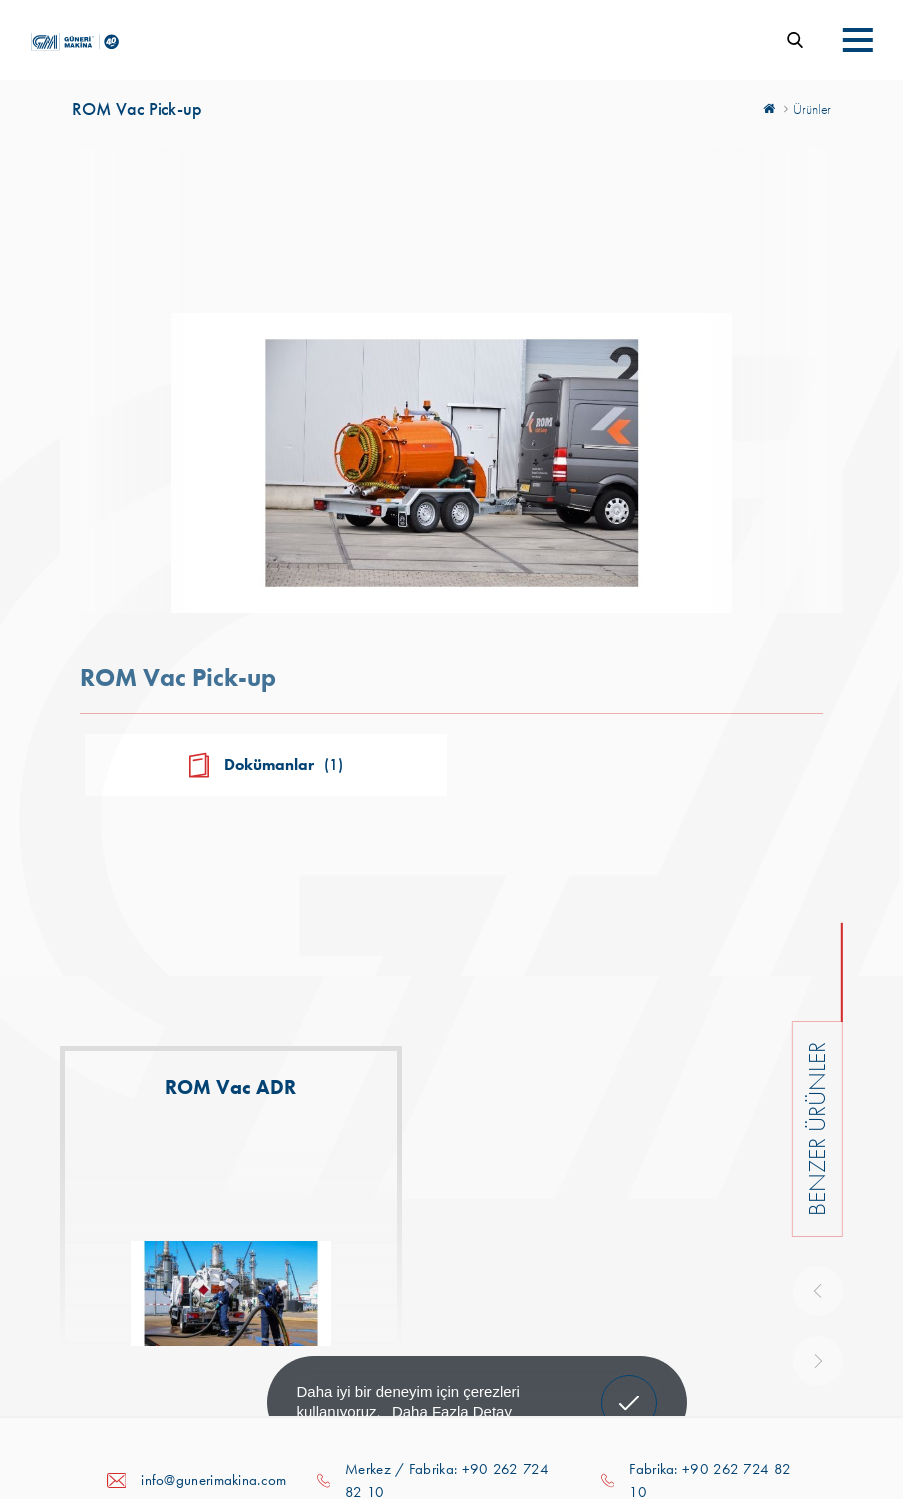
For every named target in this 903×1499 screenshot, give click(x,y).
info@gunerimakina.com (213, 1480)
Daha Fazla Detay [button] (452, 1411)
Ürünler (812, 109)
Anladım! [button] (629, 1388)
